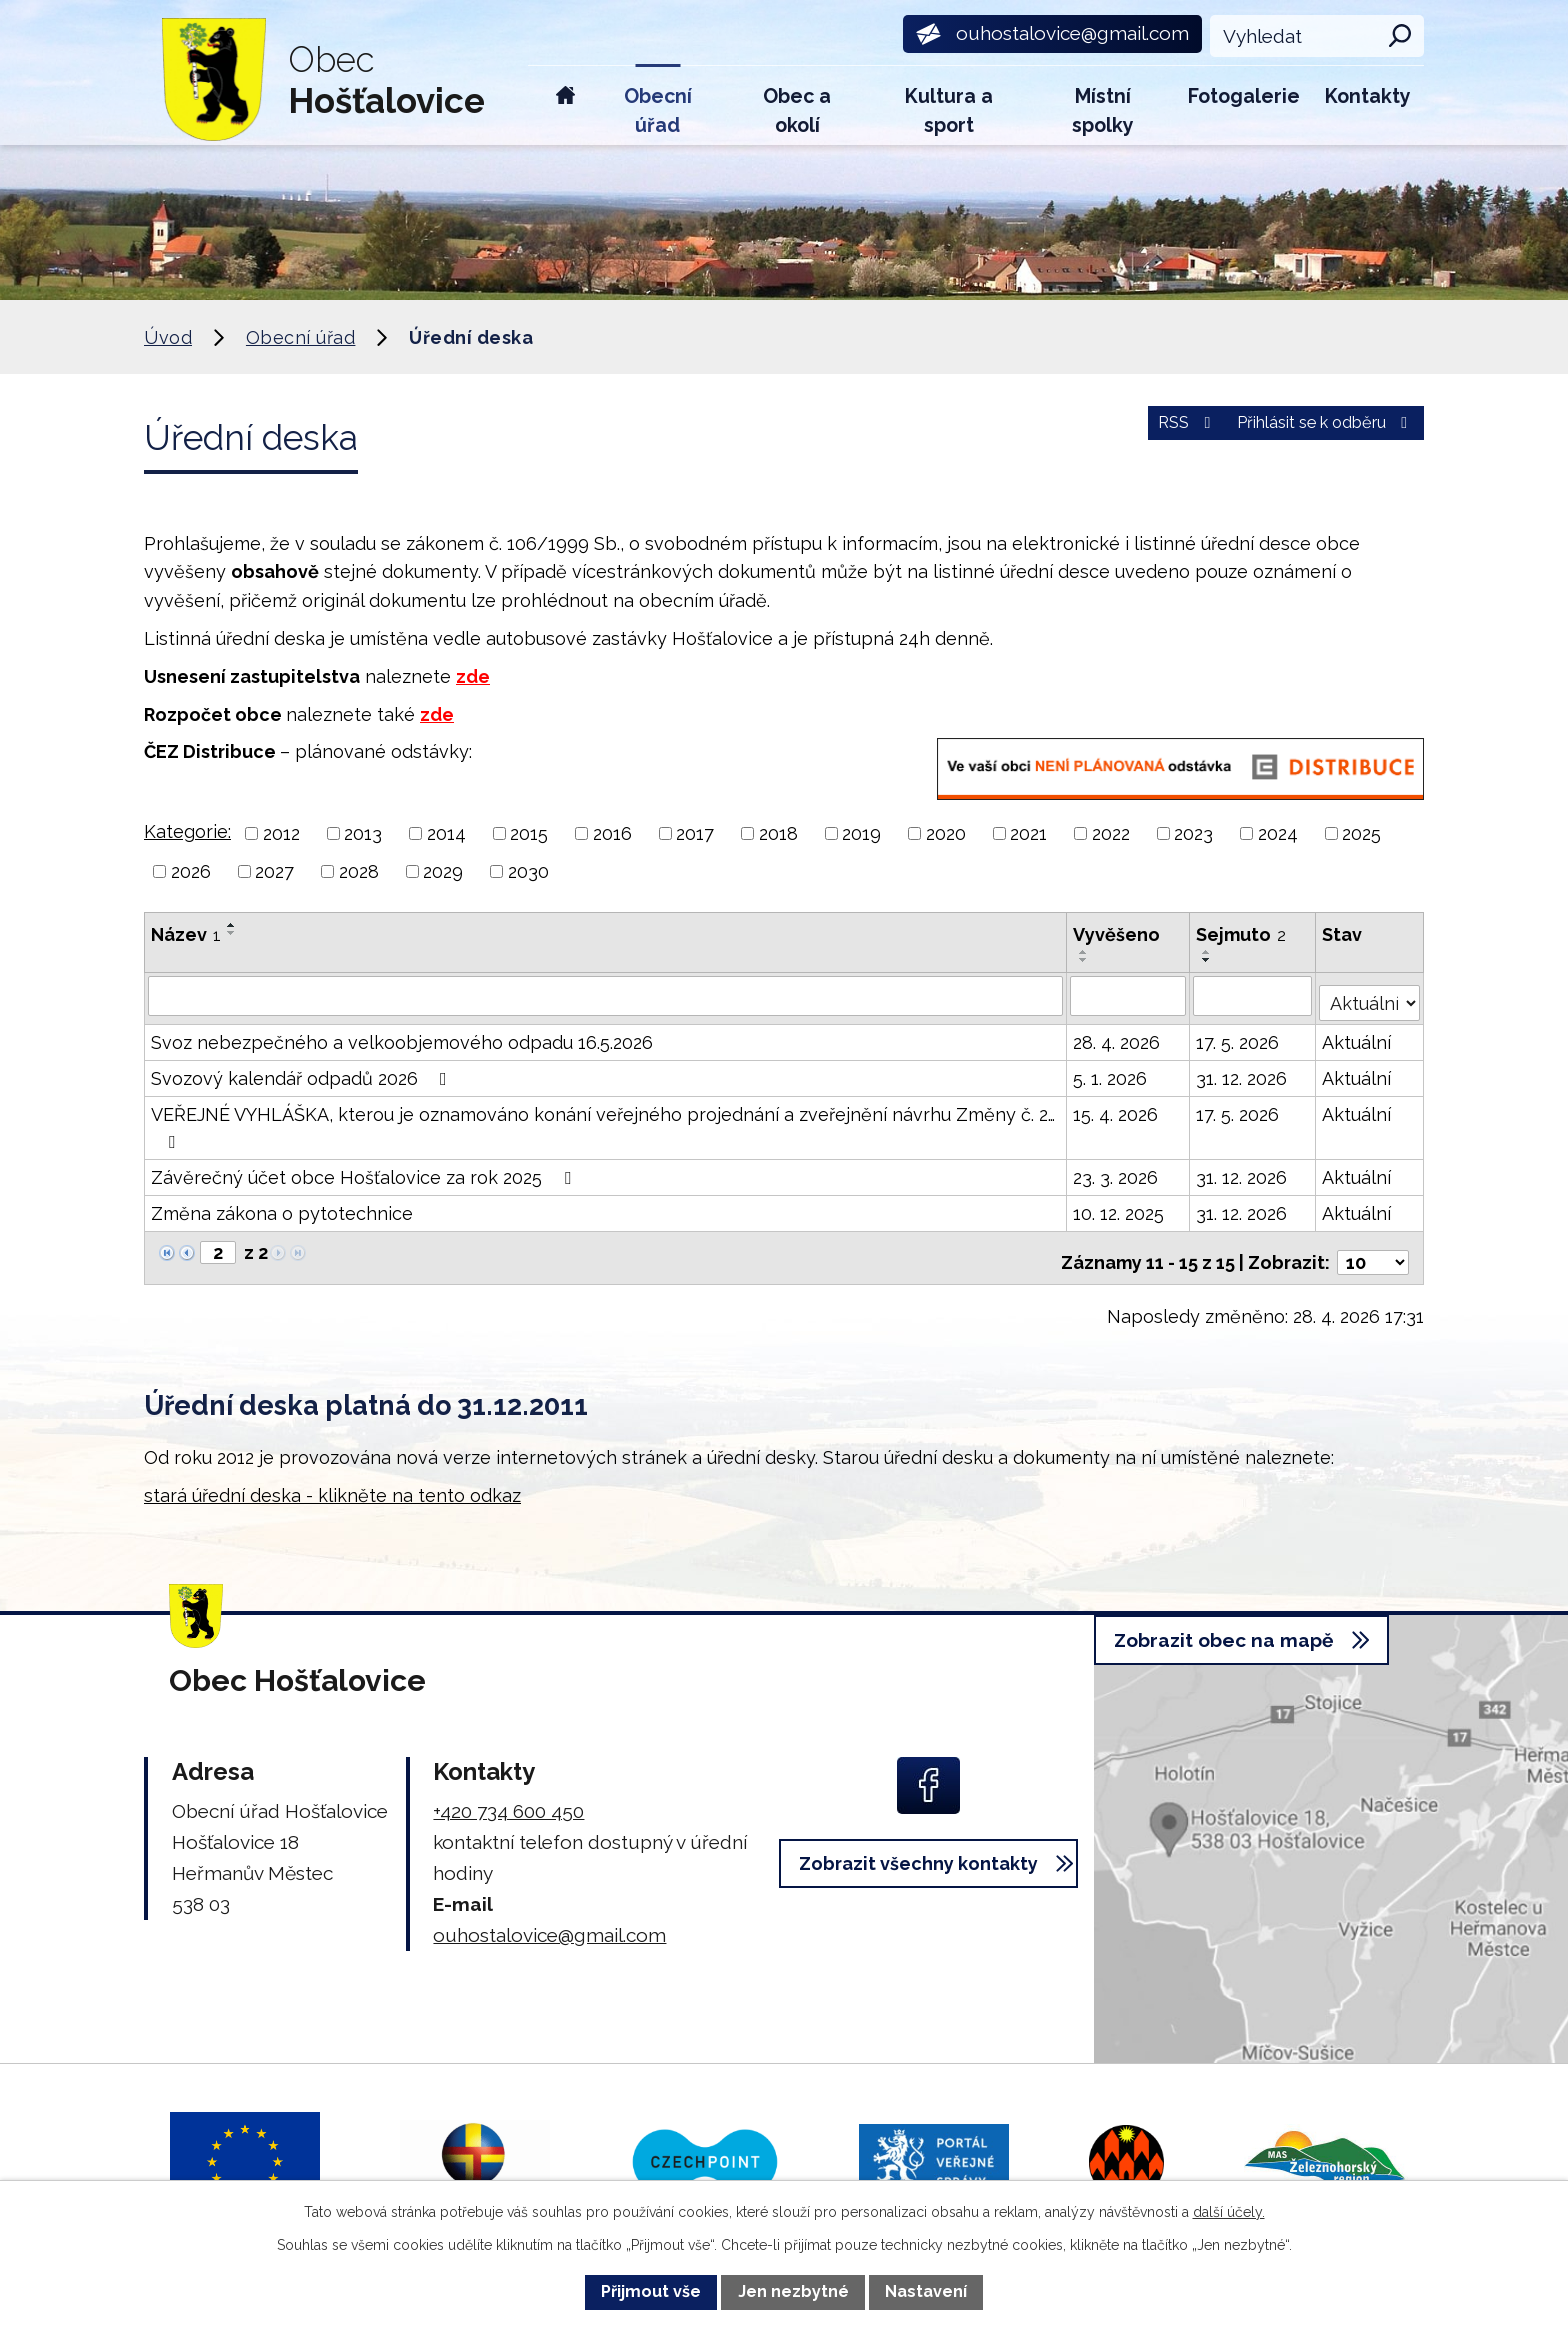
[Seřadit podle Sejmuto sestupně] (1209, 960)
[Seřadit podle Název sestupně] (232, 933)
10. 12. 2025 (1120, 1206)
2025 (1361, 833)
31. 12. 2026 (1243, 1071)
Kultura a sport (949, 111)
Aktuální (1358, 1035)
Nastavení (926, 2291)
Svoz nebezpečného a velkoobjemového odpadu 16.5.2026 (402, 1035)
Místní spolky (1103, 111)
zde (473, 676)
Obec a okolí (797, 111)
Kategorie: (187, 831)
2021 (1028, 833)
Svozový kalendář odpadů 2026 (303, 1071)
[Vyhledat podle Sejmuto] (1254, 995)
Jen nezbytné (793, 2291)
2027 (274, 871)
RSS (1138, 434)
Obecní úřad (658, 111)
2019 (861, 833)
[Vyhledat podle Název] (606, 995)
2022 (1111, 833)
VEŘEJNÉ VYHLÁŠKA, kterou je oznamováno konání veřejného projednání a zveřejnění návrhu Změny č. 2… (603, 1120)
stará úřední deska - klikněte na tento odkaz (332, 1479)
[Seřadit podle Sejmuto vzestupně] (1209, 952)
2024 (1278, 833)
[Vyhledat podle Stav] (1370, 993)
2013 (363, 833)
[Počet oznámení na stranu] (1373, 1246)
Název (186, 934)
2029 (443, 871)
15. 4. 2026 (1117, 1107)
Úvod (565, 105)
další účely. (1229, 2212)
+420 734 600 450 (508, 1795)
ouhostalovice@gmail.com (549, 1919)
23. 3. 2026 (1117, 1170)
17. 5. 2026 (1239, 1035)
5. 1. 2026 (1112, 1071)
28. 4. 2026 (1118, 1035)
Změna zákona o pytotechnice (282, 1206)
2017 (695, 833)
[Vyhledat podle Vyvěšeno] (1130, 995)
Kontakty (1368, 96)
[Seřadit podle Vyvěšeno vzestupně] (1086, 952)
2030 (528, 871)
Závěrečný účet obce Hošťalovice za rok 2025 (365, 1170)
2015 (529, 833)
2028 (359, 871)
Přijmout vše (651, 2291)
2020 (946, 833)
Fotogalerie (1244, 96)
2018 (778, 833)
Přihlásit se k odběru (1307, 434)
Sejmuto (1243, 934)
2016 (612, 833)
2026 (191, 871)
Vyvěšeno (1118, 934)
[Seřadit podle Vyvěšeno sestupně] (1086, 960)
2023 (1193, 833)
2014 (446, 833)
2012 (281, 833)
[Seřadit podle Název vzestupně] (232, 925)
